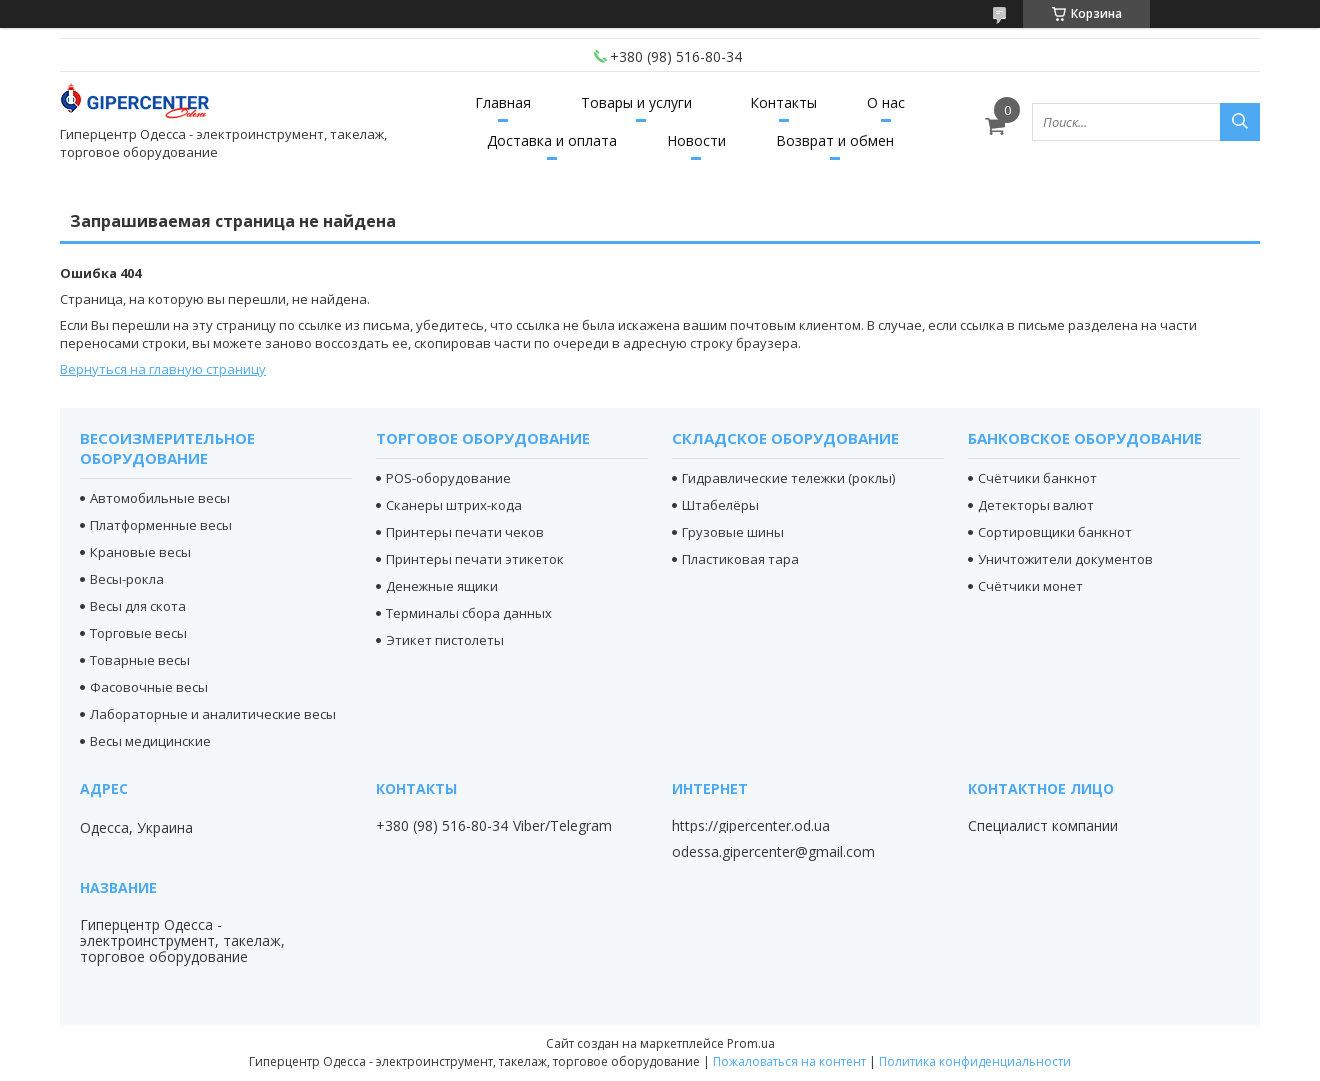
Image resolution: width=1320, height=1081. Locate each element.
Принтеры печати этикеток (475, 559)
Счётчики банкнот (1037, 478)
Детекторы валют (1036, 505)
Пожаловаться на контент (789, 1061)
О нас (886, 102)
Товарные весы (140, 660)
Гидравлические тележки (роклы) (788, 478)
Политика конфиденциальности (975, 1061)
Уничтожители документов (1065, 559)
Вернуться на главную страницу (163, 369)
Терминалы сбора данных (469, 613)
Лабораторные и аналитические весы (213, 714)
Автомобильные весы (160, 498)
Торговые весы (138, 633)
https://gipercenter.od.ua (751, 826)
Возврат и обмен (835, 140)
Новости (696, 140)
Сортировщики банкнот (1055, 532)
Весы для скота (138, 606)
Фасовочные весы (149, 687)
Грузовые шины (733, 532)
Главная (503, 102)
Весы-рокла (127, 579)
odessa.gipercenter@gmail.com (773, 852)
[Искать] (1240, 122)
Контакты (783, 102)
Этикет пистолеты (445, 640)
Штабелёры (720, 505)
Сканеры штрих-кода (454, 505)
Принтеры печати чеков (465, 532)
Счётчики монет (1030, 586)
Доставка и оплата (552, 140)
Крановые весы (140, 552)
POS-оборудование (448, 478)
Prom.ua (751, 1043)
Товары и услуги (636, 102)
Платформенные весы (161, 525)
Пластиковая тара (740, 559)
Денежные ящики (442, 586)
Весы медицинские (150, 741)
